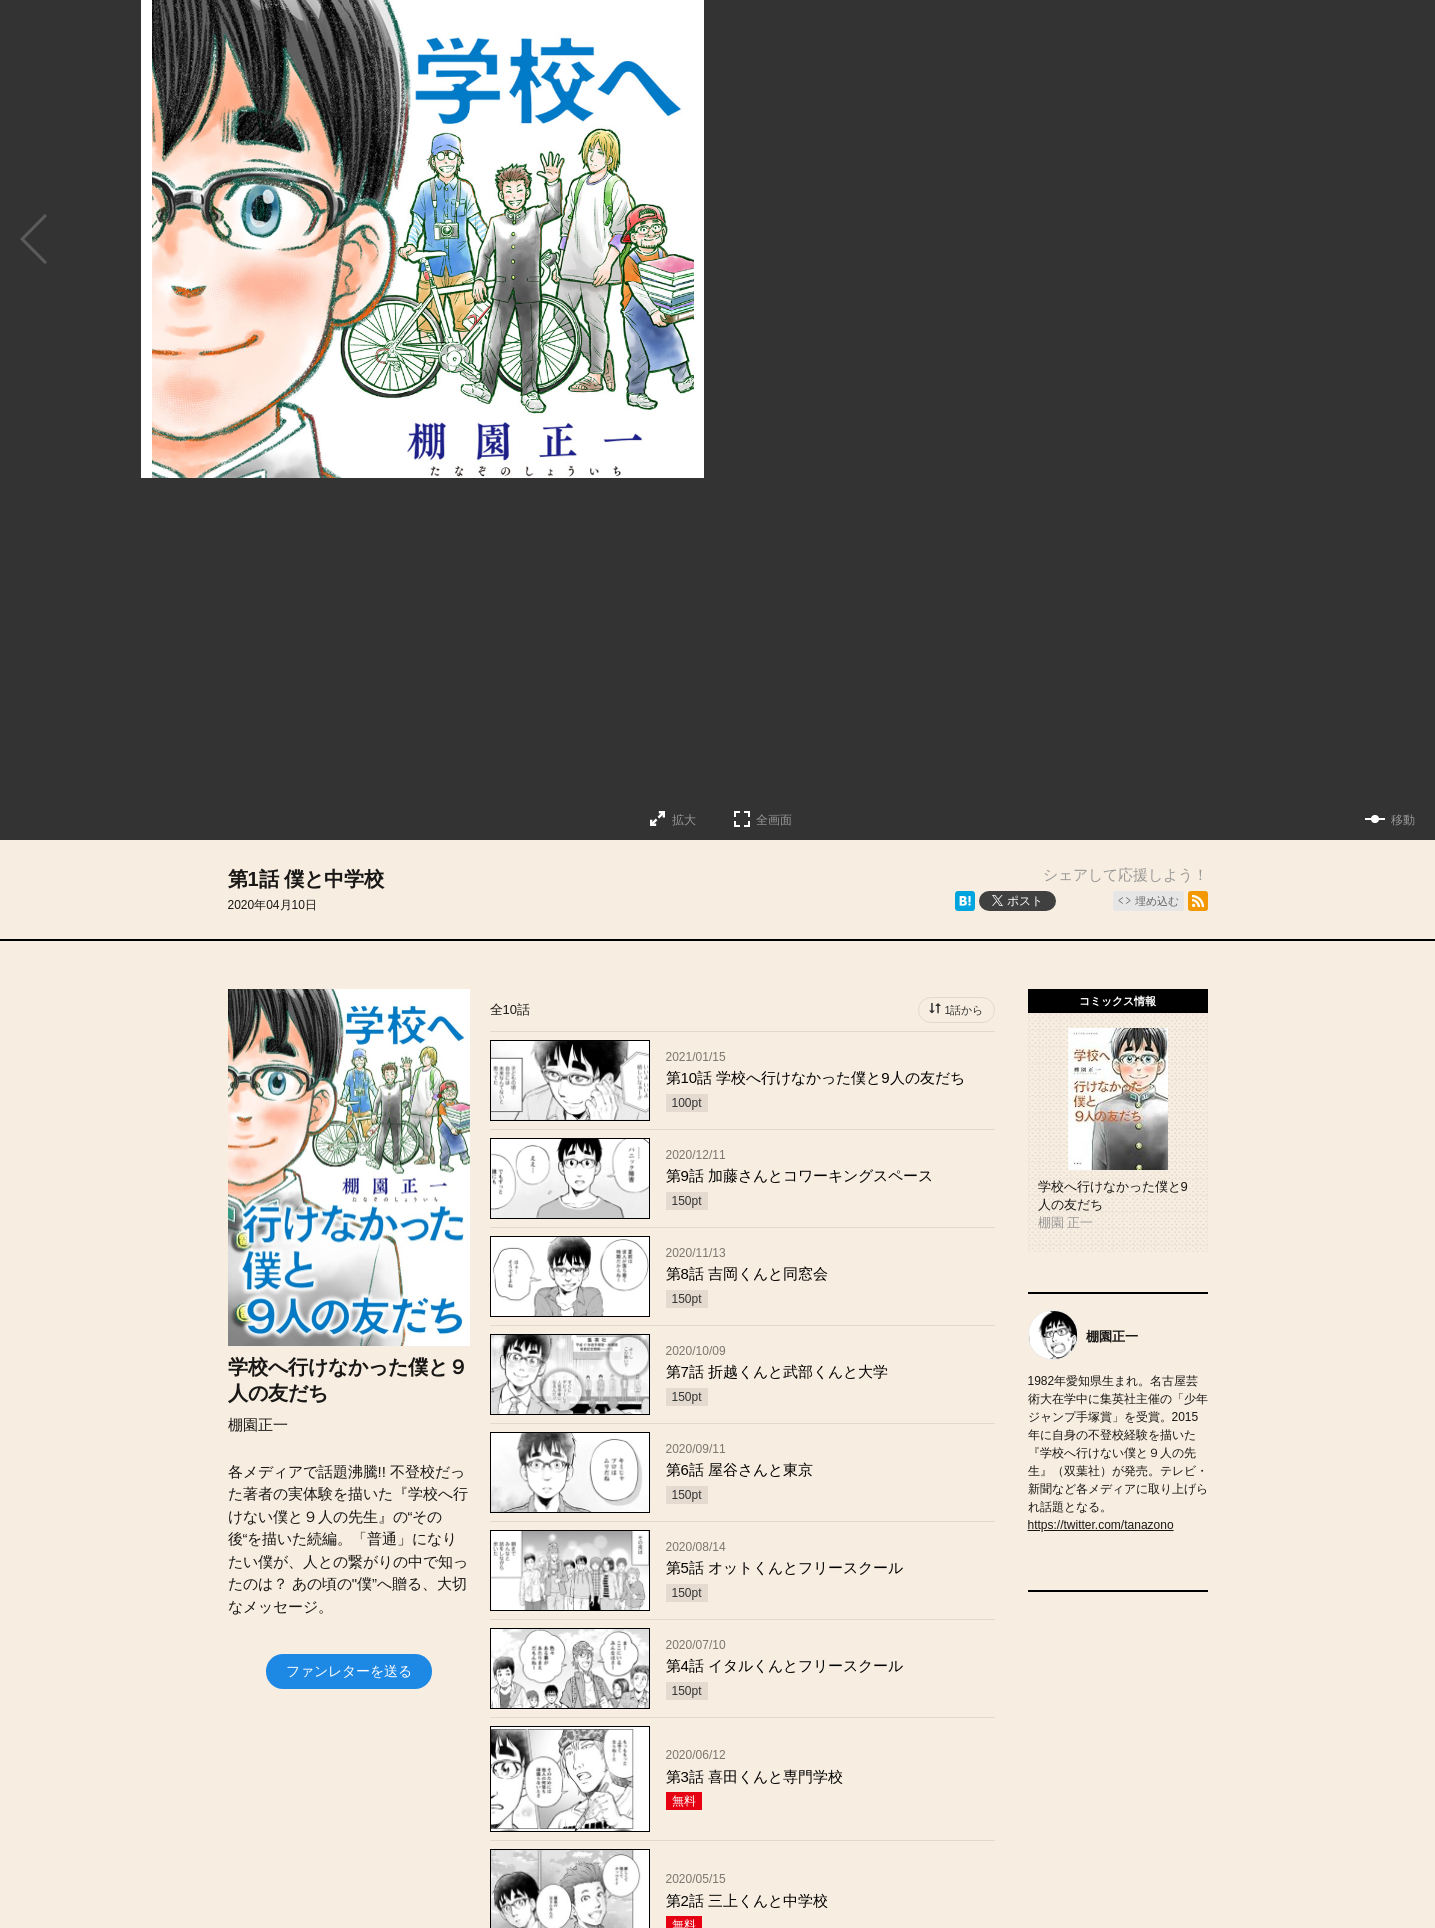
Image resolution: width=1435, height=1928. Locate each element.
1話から (963, 1010)
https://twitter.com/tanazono (1101, 1525)
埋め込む (1157, 901)
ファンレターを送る (349, 1671)
